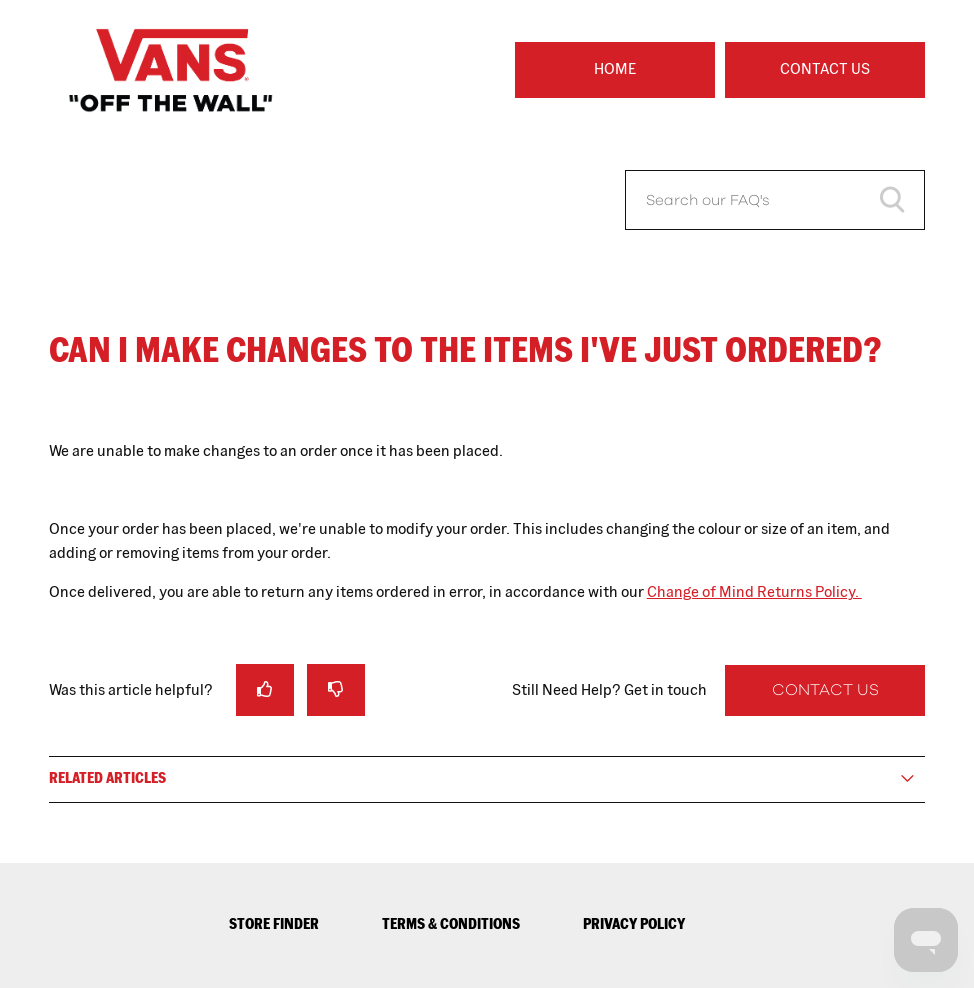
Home (615, 68)
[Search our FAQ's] (775, 200)
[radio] (265, 689)
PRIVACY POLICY (634, 923)
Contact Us (825, 68)
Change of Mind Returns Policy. (754, 591)
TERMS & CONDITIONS (451, 923)
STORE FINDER (274, 923)
